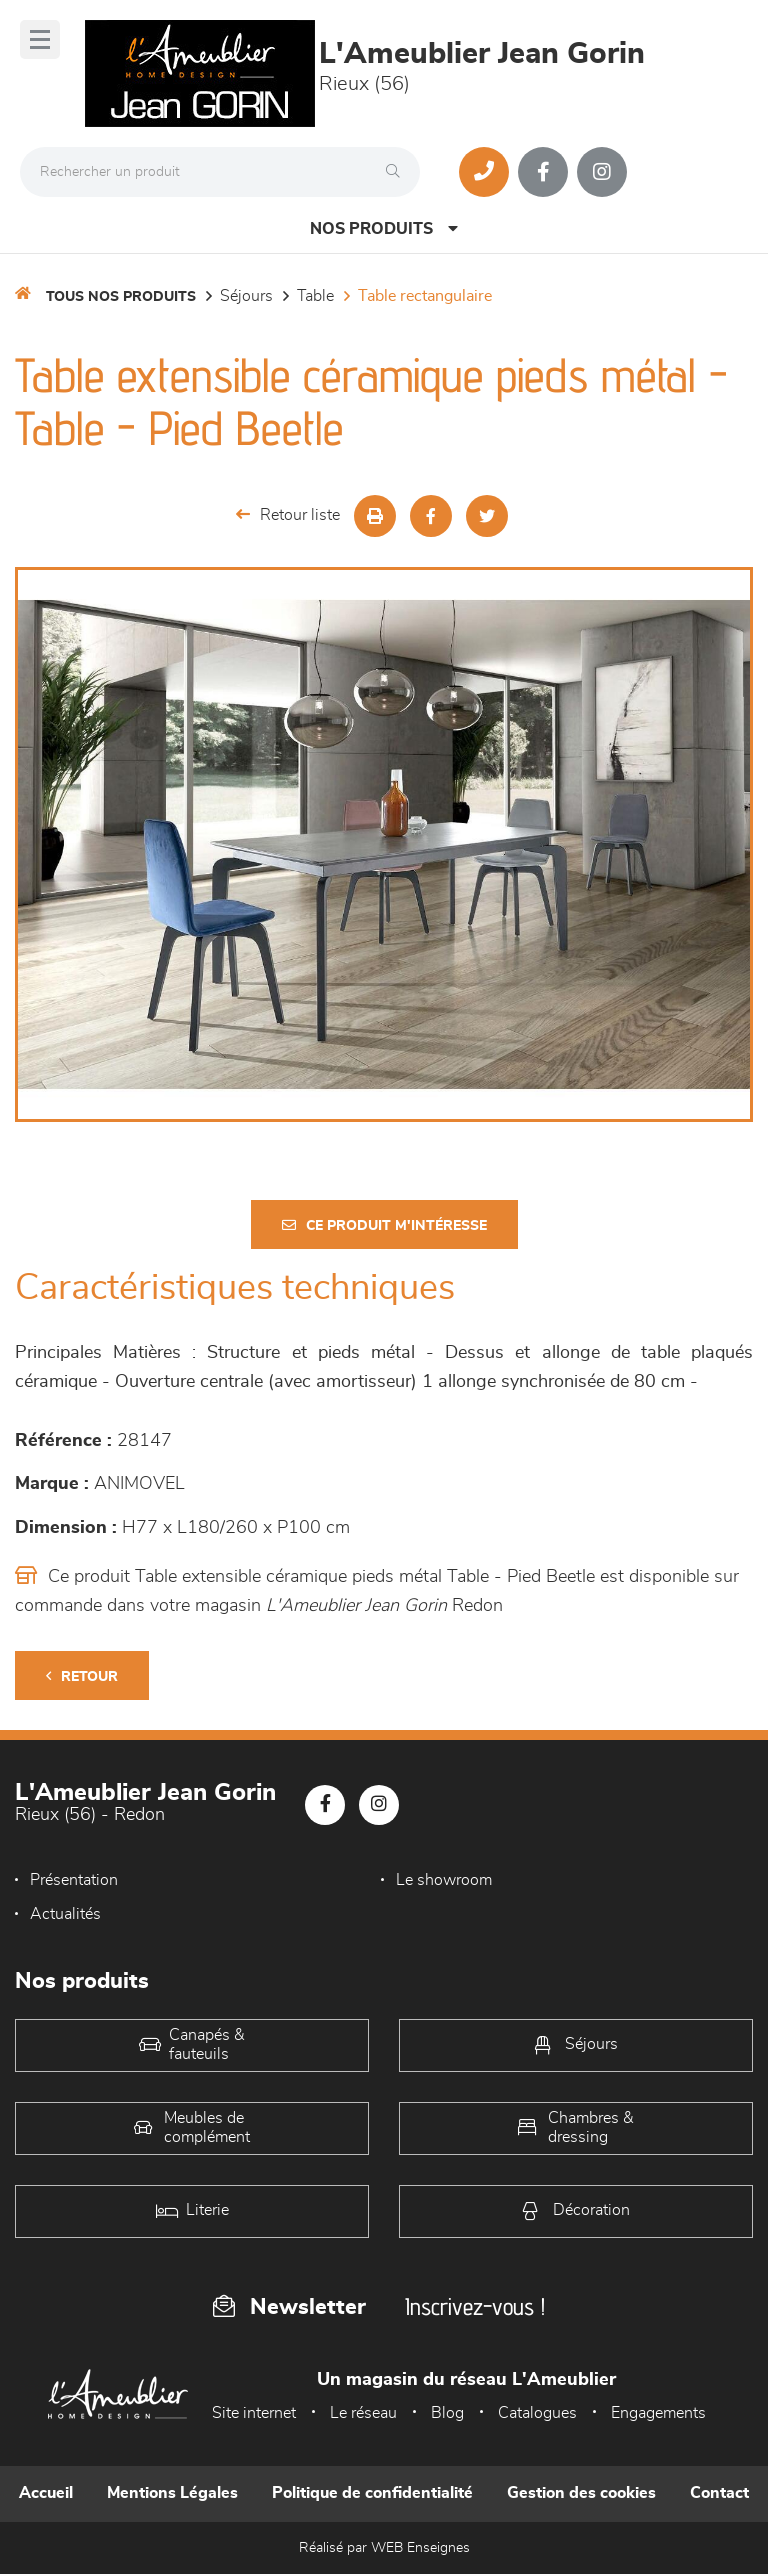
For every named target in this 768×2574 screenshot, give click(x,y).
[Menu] (40, 39)
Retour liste (288, 514)
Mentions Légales (172, 2493)
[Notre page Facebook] (543, 172)
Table (315, 296)
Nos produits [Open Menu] (384, 228)
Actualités (65, 1914)
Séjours (246, 296)
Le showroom (444, 1880)
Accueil (46, 2493)
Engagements (658, 2413)
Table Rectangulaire (425, 296)
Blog (447, 2413)
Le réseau (363, 2413)
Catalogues (537, 2413)
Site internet (254, 2413)
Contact (719, 2493)
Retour (82, 1676)
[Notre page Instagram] (602, 172)
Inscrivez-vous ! (475, 2306)
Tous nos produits (121, 297)
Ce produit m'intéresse (384, 1225)
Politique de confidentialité (372, 2493)
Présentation (74, 1880)
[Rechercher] (398, 172)
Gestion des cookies (581, 2493)
